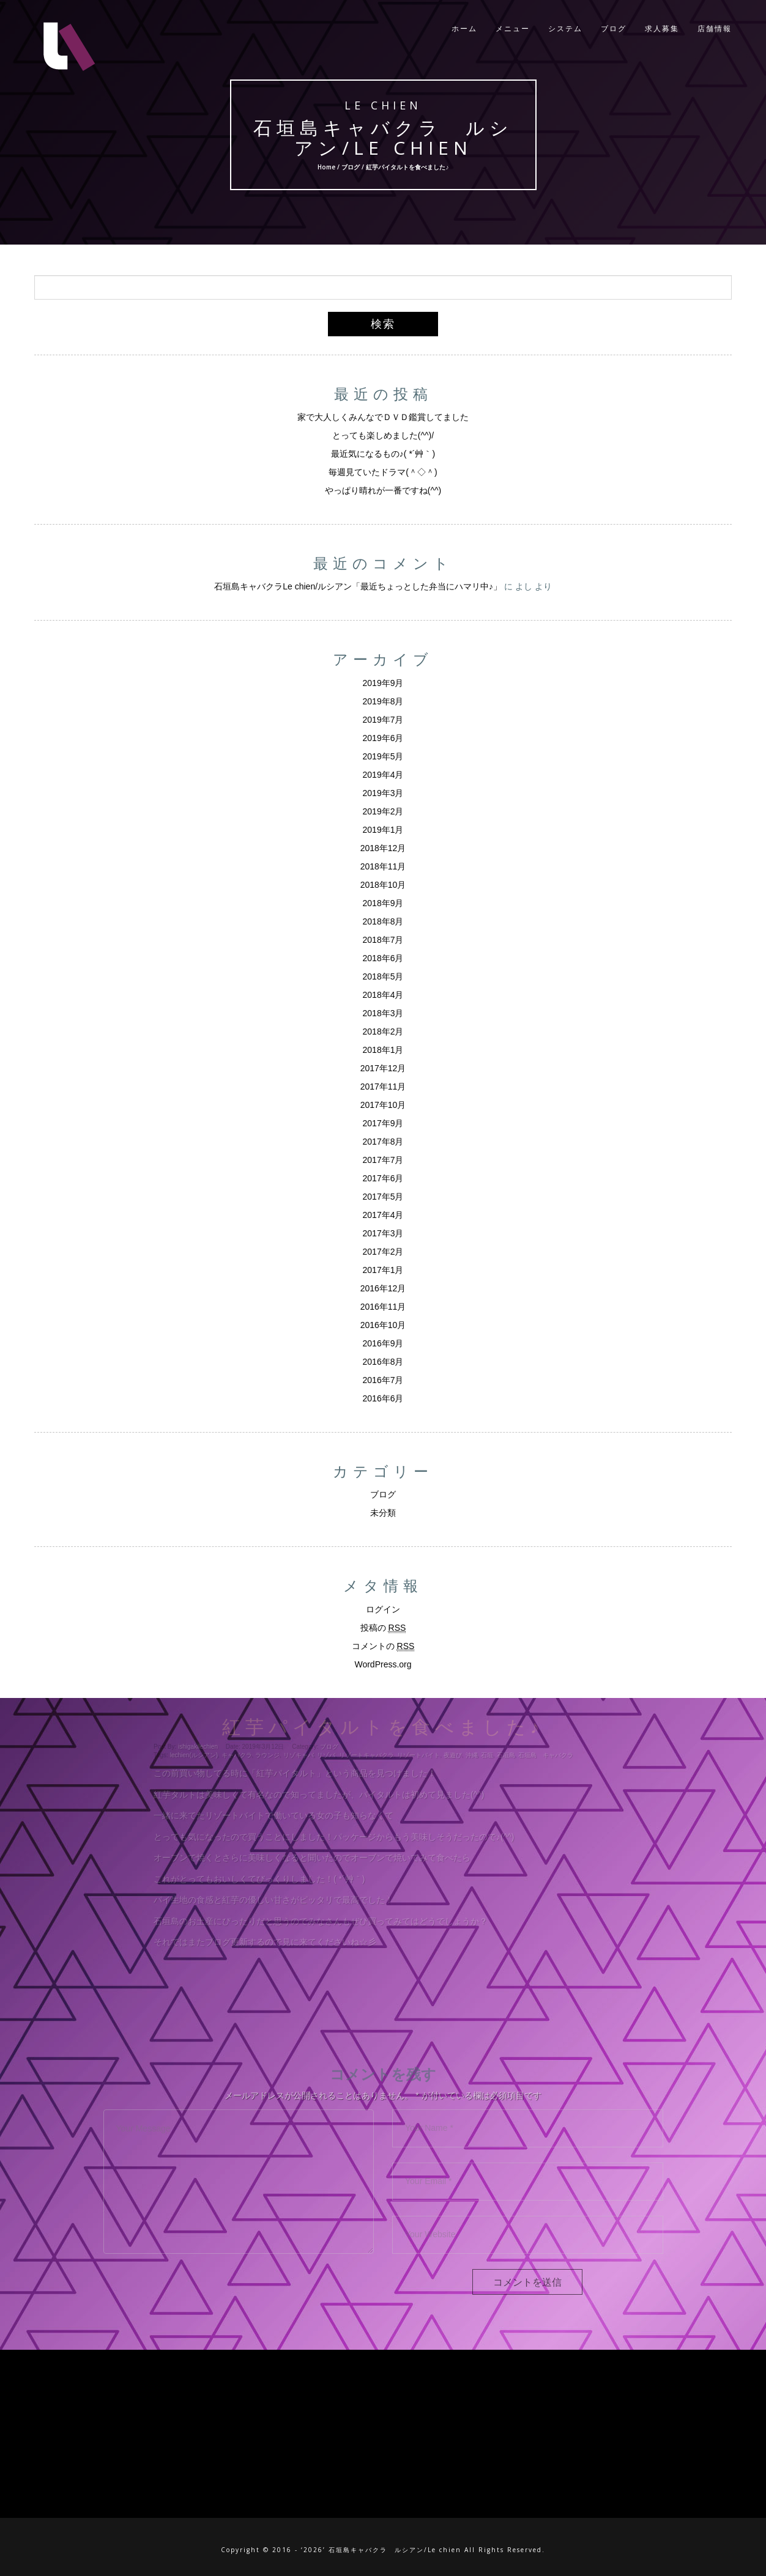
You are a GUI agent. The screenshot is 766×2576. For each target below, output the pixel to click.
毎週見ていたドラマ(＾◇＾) (383, 472)
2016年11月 (383, 1307)
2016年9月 (383, 1343)
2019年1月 (383, 830)
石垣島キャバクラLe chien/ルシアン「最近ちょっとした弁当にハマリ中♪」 (358, 586)
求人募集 (662, 30)
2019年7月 (383, 720)
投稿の (383, 1628)
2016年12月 (383, 1288)
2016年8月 (383, 1362)
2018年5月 (383, 976)
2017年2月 (383, 1252)
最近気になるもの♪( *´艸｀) (383, 454)
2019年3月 (383, 793)
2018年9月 (383, 903)
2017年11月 (383, 1086)
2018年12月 (383, 848)
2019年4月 (383, 775)
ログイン (383, 1609)
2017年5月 (383, 1196)
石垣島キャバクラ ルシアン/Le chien (383, 137)
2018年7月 (383, 940)
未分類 (383, 1513)
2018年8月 (383, 921)
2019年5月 (383, 756)
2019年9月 (383, 683)
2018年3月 (383, 1013)
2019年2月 (383, 811)
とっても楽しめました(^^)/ (383, 435)
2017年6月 (383, 1178)
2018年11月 (383, 866)
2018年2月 (383, 1031)
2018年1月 (383, 1050)
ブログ (614, 30)
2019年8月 (383, 701)
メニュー (513, 30)
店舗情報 (714, 30)
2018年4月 (383, 995)
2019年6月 (383, 738)
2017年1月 (383, 1270)
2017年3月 (383, 1233)
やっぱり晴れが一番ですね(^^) (383, 490)
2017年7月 (383, 1160)
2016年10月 (383, 1325)
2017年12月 (383, 1068)
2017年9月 (383, 1123)
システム (565, 30)
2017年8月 (383, 1141)
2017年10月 (383, 1105)
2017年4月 (383, 1215)
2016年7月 (383, 1380)
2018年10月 (383, 885)
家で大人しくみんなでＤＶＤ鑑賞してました (383, 417)
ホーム (464, 30)
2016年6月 (383, 1398)
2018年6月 (383, 958)
